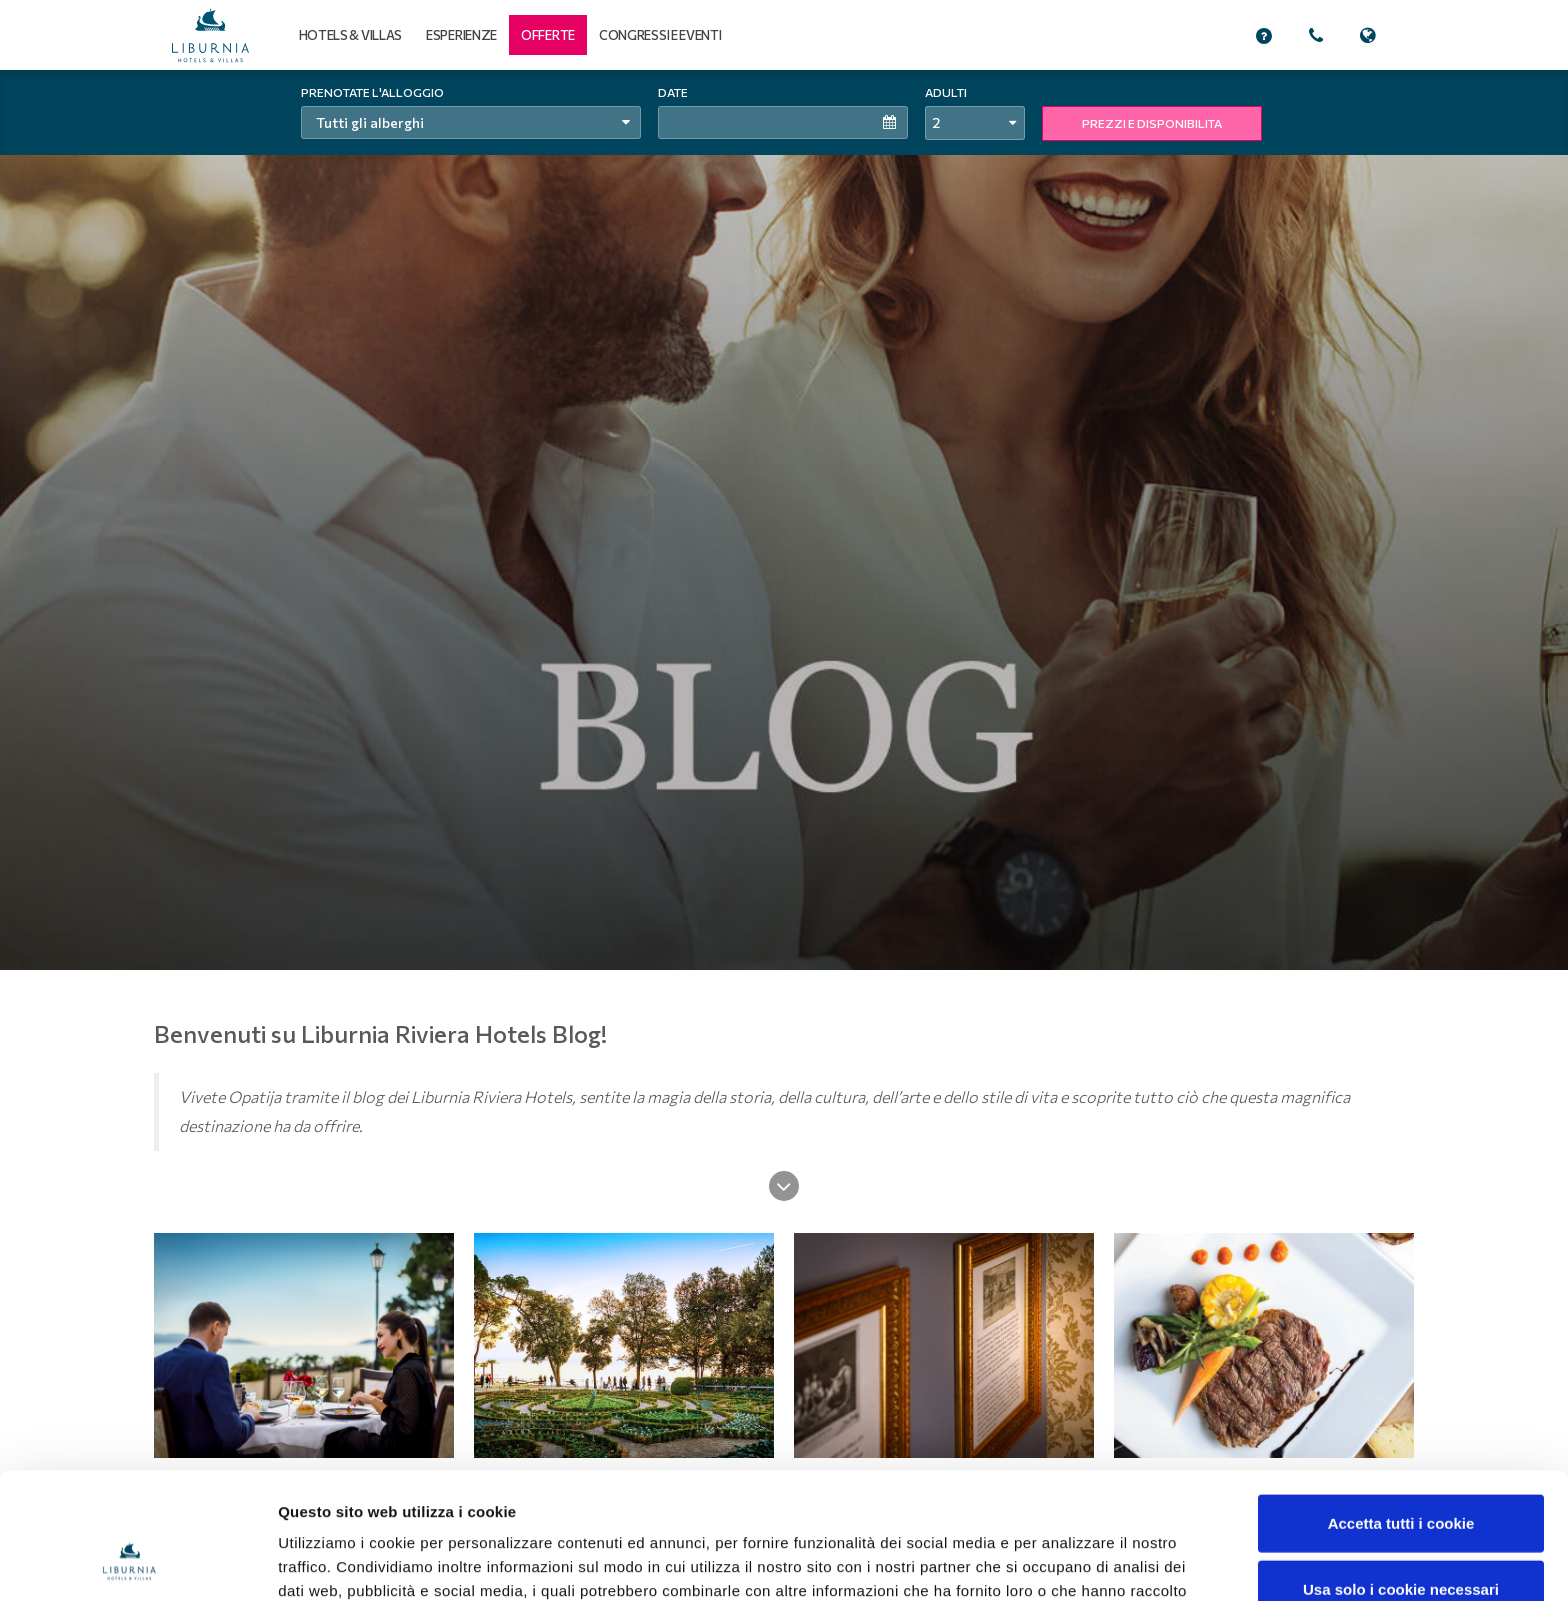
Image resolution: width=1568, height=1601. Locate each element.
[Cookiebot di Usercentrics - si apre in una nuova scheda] (129, 1562)
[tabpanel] (784, 520)
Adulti (946, 92)
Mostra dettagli (1058, 1561)
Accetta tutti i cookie (1401, 1404)
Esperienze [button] (461, 35)
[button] (548, 35)
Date (673, 92)
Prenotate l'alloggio (372, 92)
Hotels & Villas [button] (351, 35)
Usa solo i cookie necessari (1401, 1470)
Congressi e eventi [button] (660, 35)
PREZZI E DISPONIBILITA (1152, 123)
